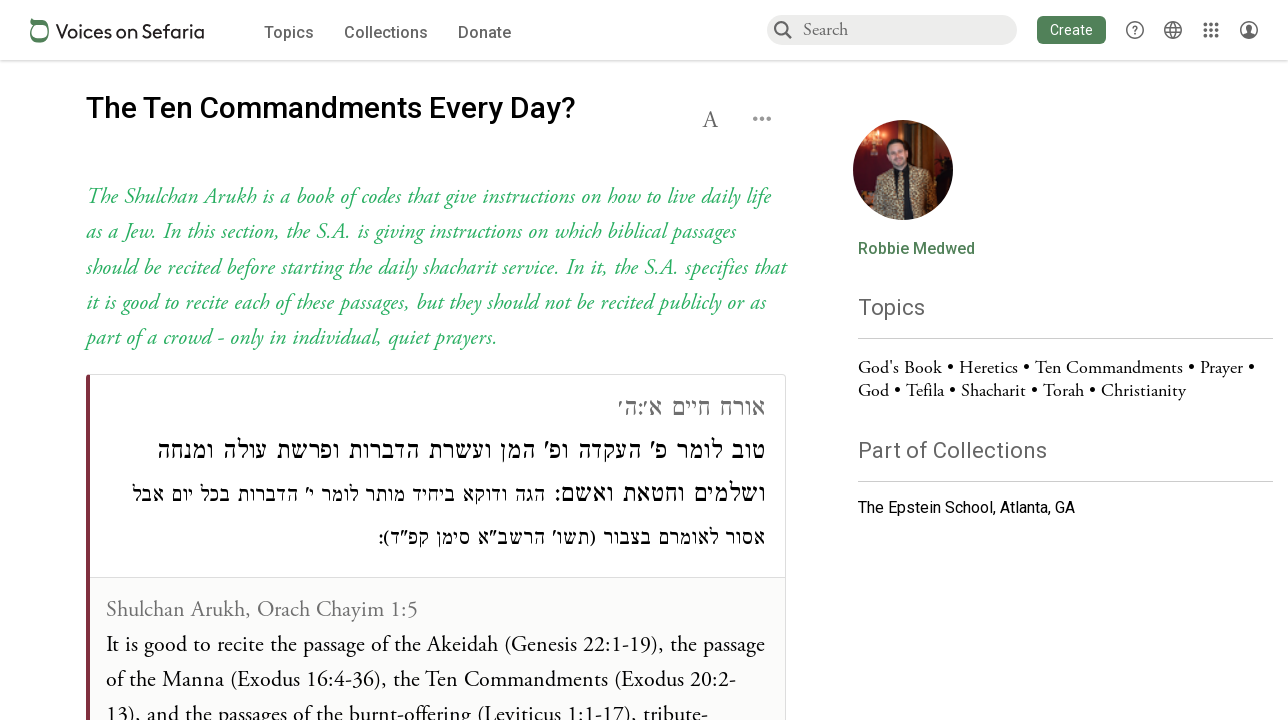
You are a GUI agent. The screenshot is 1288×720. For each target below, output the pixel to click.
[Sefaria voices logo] (117, 30)
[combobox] (909, 29)
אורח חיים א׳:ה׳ (691, 410)
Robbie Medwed (916, 249)
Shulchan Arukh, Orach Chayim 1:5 (262, 610)
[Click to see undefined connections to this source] (436, 268)
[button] (1071, 30)
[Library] (1211, 30)
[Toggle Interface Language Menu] (1173, 30)
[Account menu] (1249, 30)
